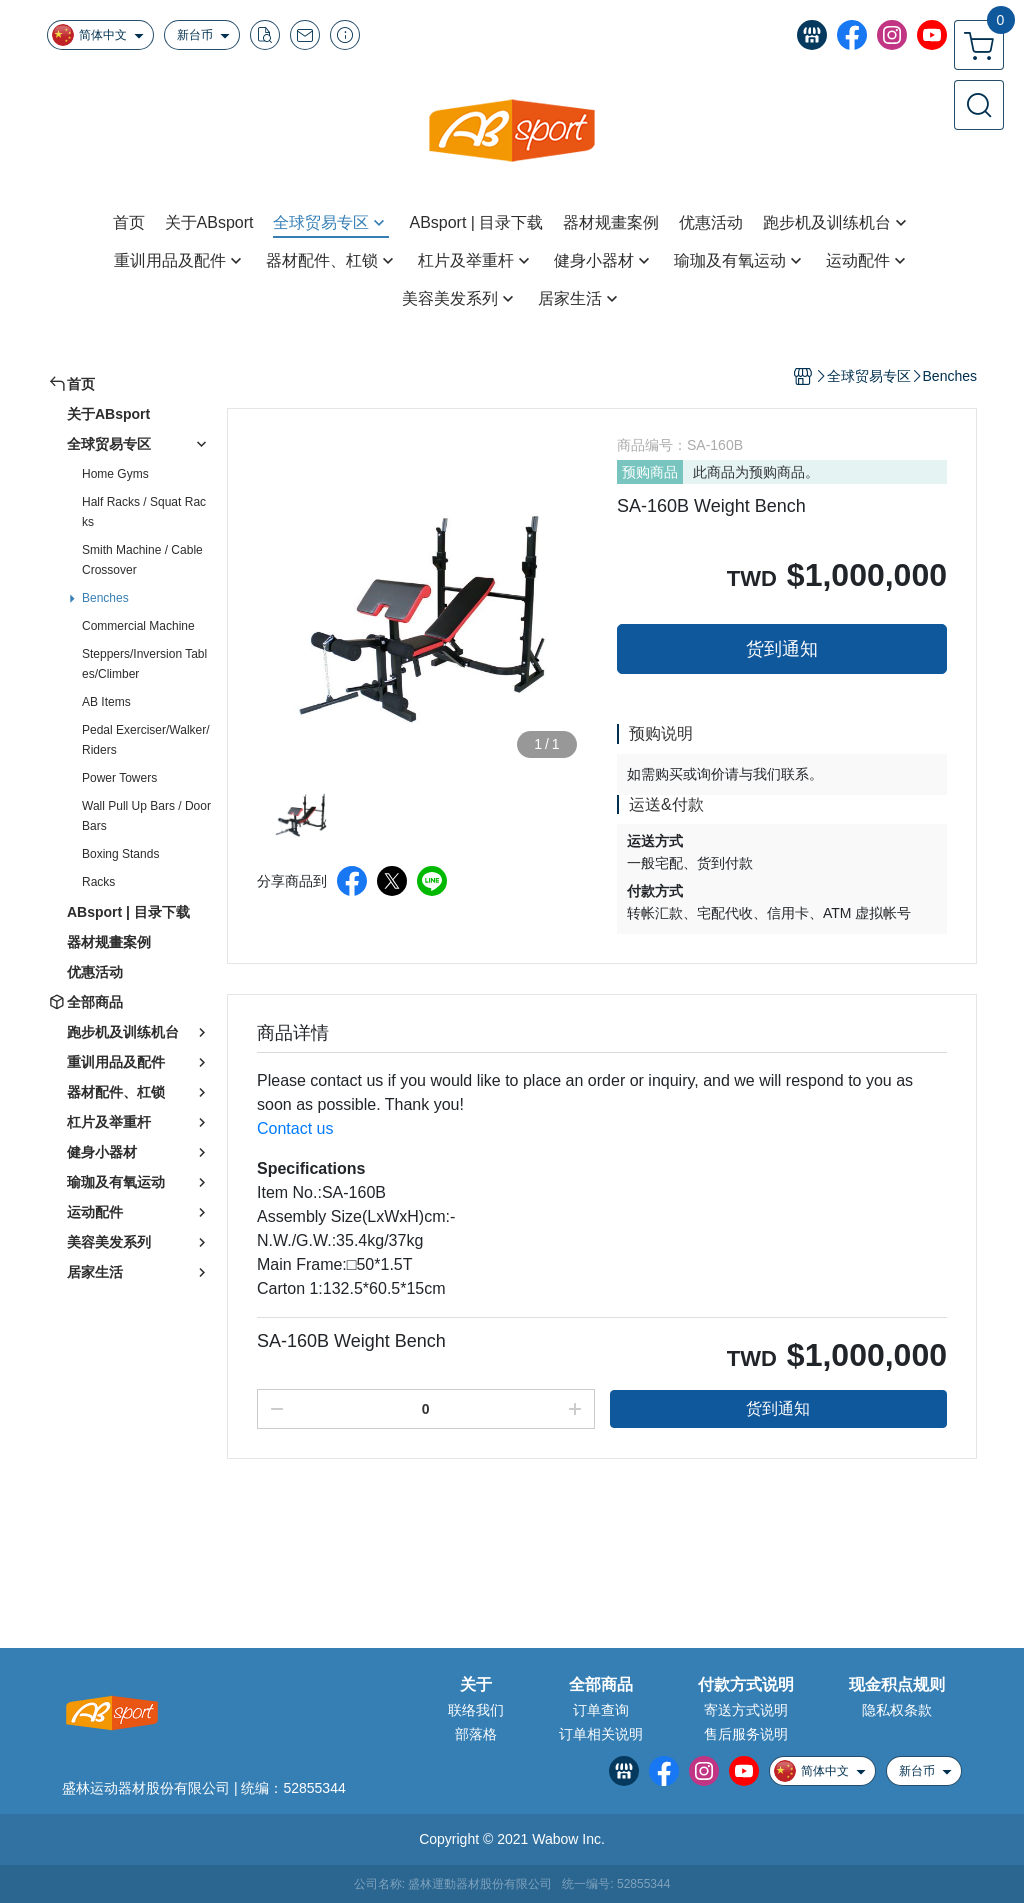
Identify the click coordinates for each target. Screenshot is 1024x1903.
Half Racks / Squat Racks (144, 512)
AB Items (106, 702)
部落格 (476, 1734)
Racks (98, 882)
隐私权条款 (897, 1710)
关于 (476, 1685)
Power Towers (119, 778)
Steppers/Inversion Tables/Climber (144, 664)
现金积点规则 (897, 1685)
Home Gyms (115, 474)
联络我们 (476, 1710)
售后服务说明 (746, 1734)
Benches (105, 598)
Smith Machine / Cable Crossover (142, 560)
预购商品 (650, 472)
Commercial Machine (138, 626)
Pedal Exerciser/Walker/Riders (146, 740)
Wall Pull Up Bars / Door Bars (146, 816)
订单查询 (601, 1710)
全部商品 (601, 1685)
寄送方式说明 (746, 1710)
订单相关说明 (601, 1734)
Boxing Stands (120, 854)
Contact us (295, 1128)
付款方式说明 (746, 1685)
